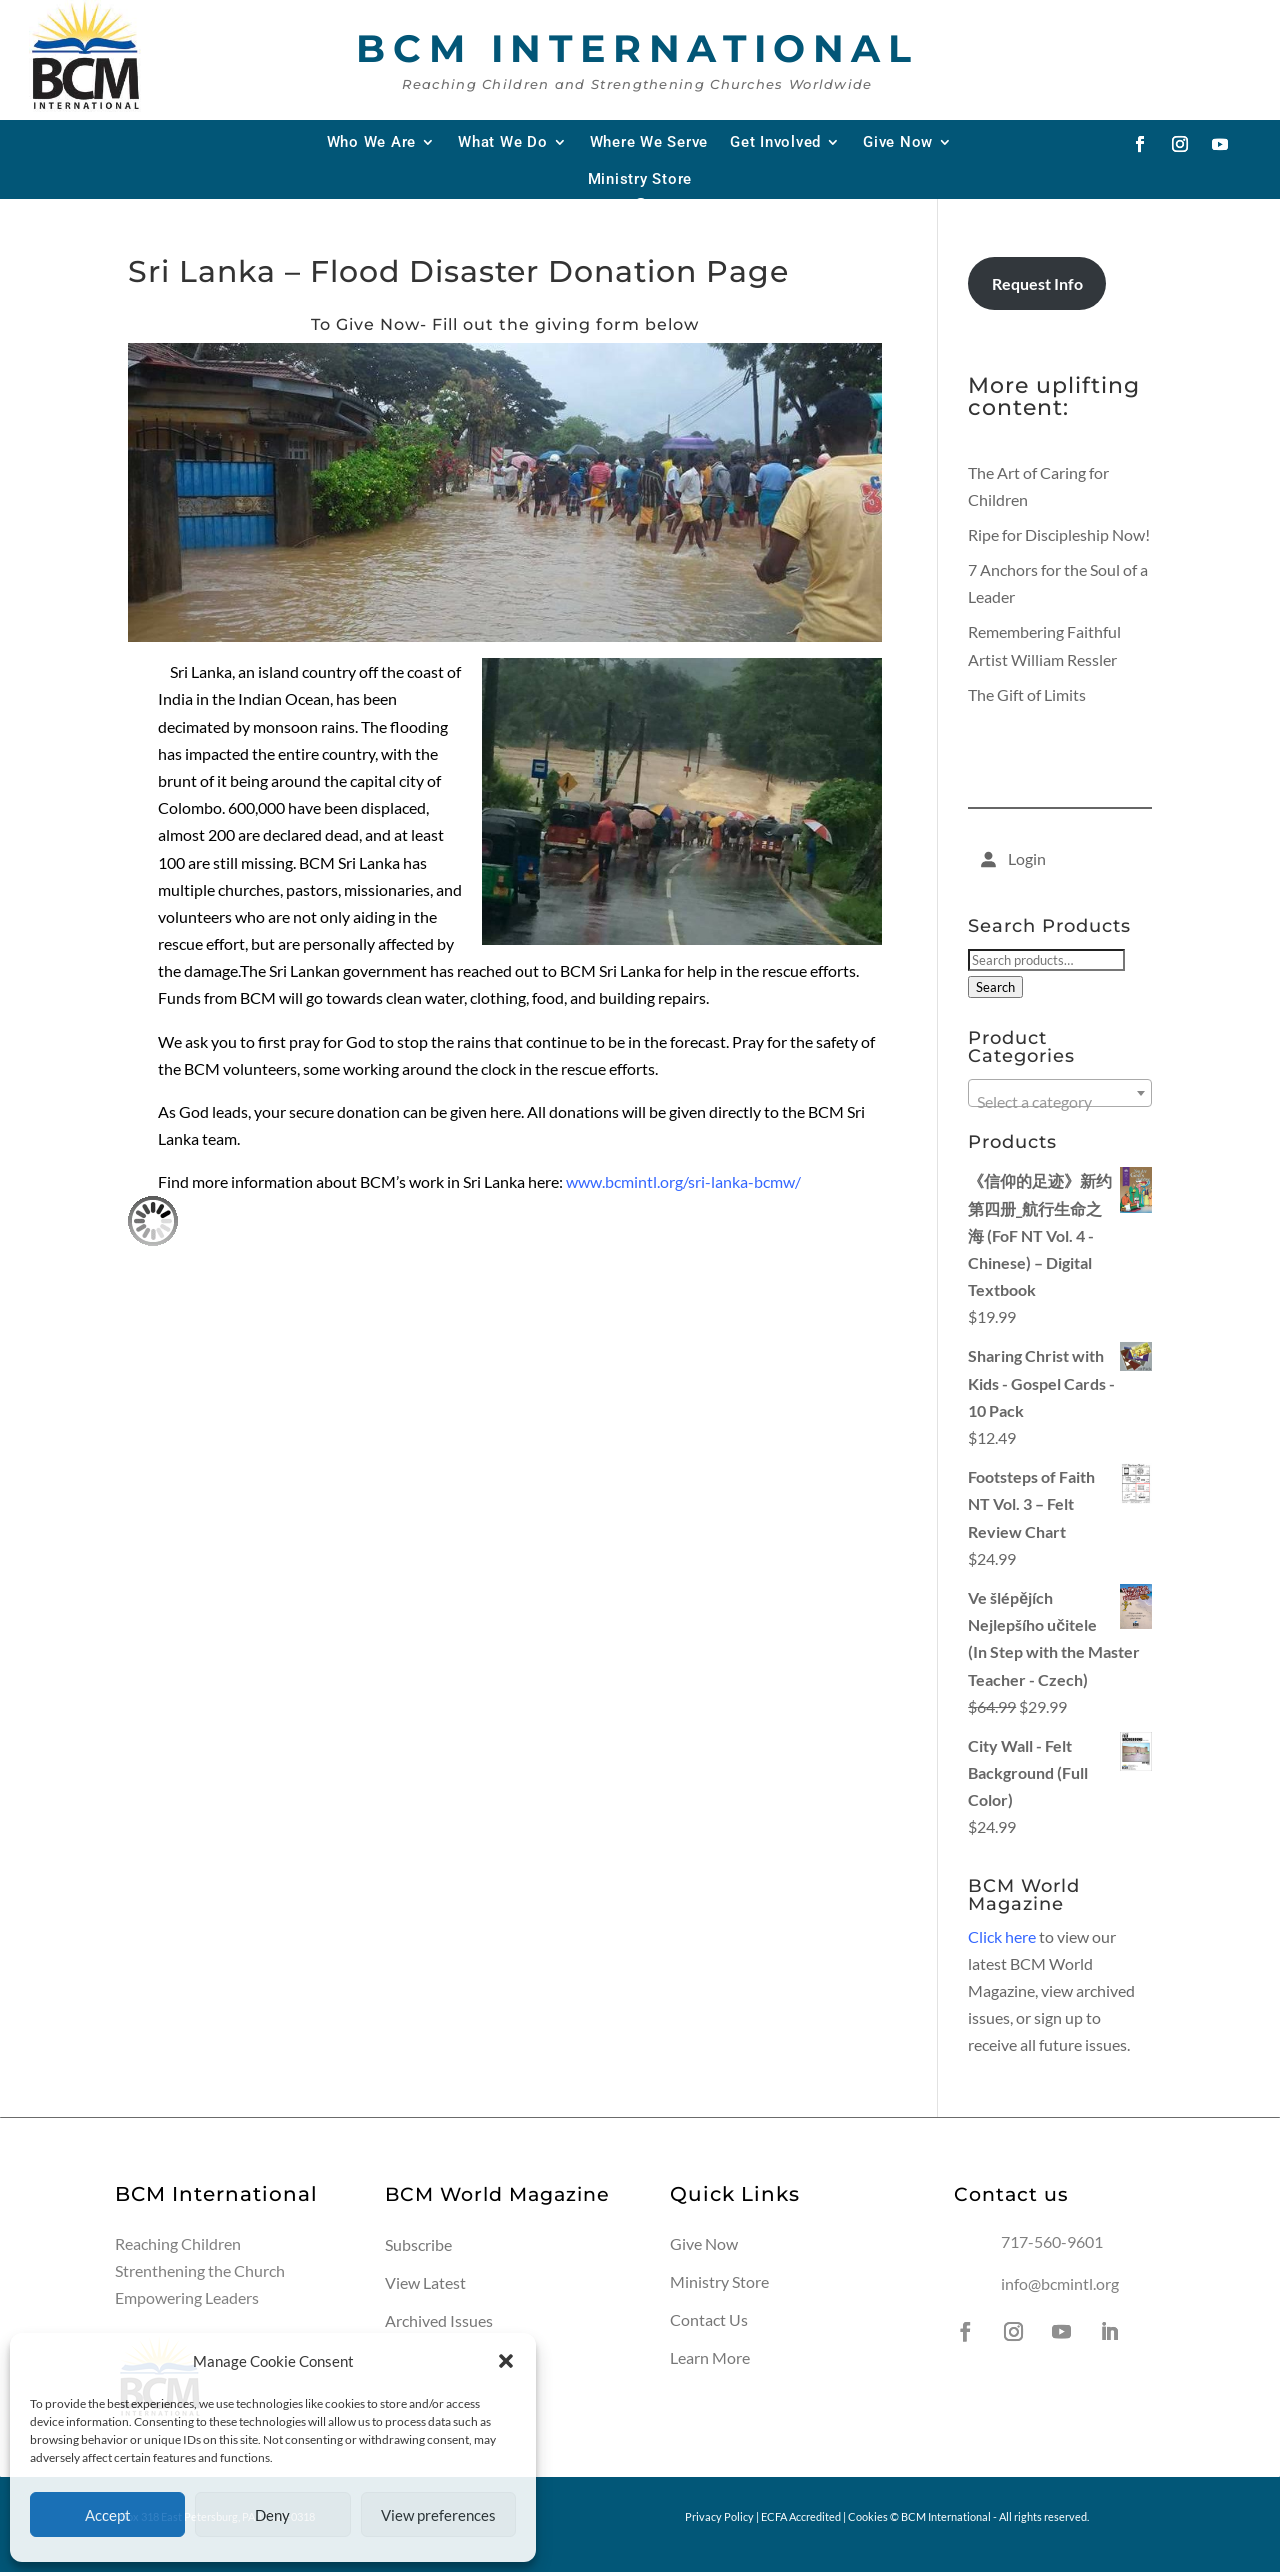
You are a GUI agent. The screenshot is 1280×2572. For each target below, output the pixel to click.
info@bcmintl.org (1060, 2283)
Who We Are (372, 142)
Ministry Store (640, 179)
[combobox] (1060, 1093)
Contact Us (709, 2319)
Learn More (710, 2357)
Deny (272, 2515)
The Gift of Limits (1027, 694)
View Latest (425, 2282)
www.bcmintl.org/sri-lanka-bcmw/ (683, 1181)
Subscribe (418, 2244)
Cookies (868, 2516)
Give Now (898, 142)
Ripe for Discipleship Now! (1059, 534)
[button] (506, 2361)
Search (995, 987)
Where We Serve (649, 142)
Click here (1002, 1936)
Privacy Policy (719, 2516)
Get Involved (775, 142)
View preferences (438, 2515)
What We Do (503, 142)
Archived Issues (439, 2320)
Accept (108, 2515)
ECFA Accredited (801, 2516)
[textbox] (1060, 1102)
